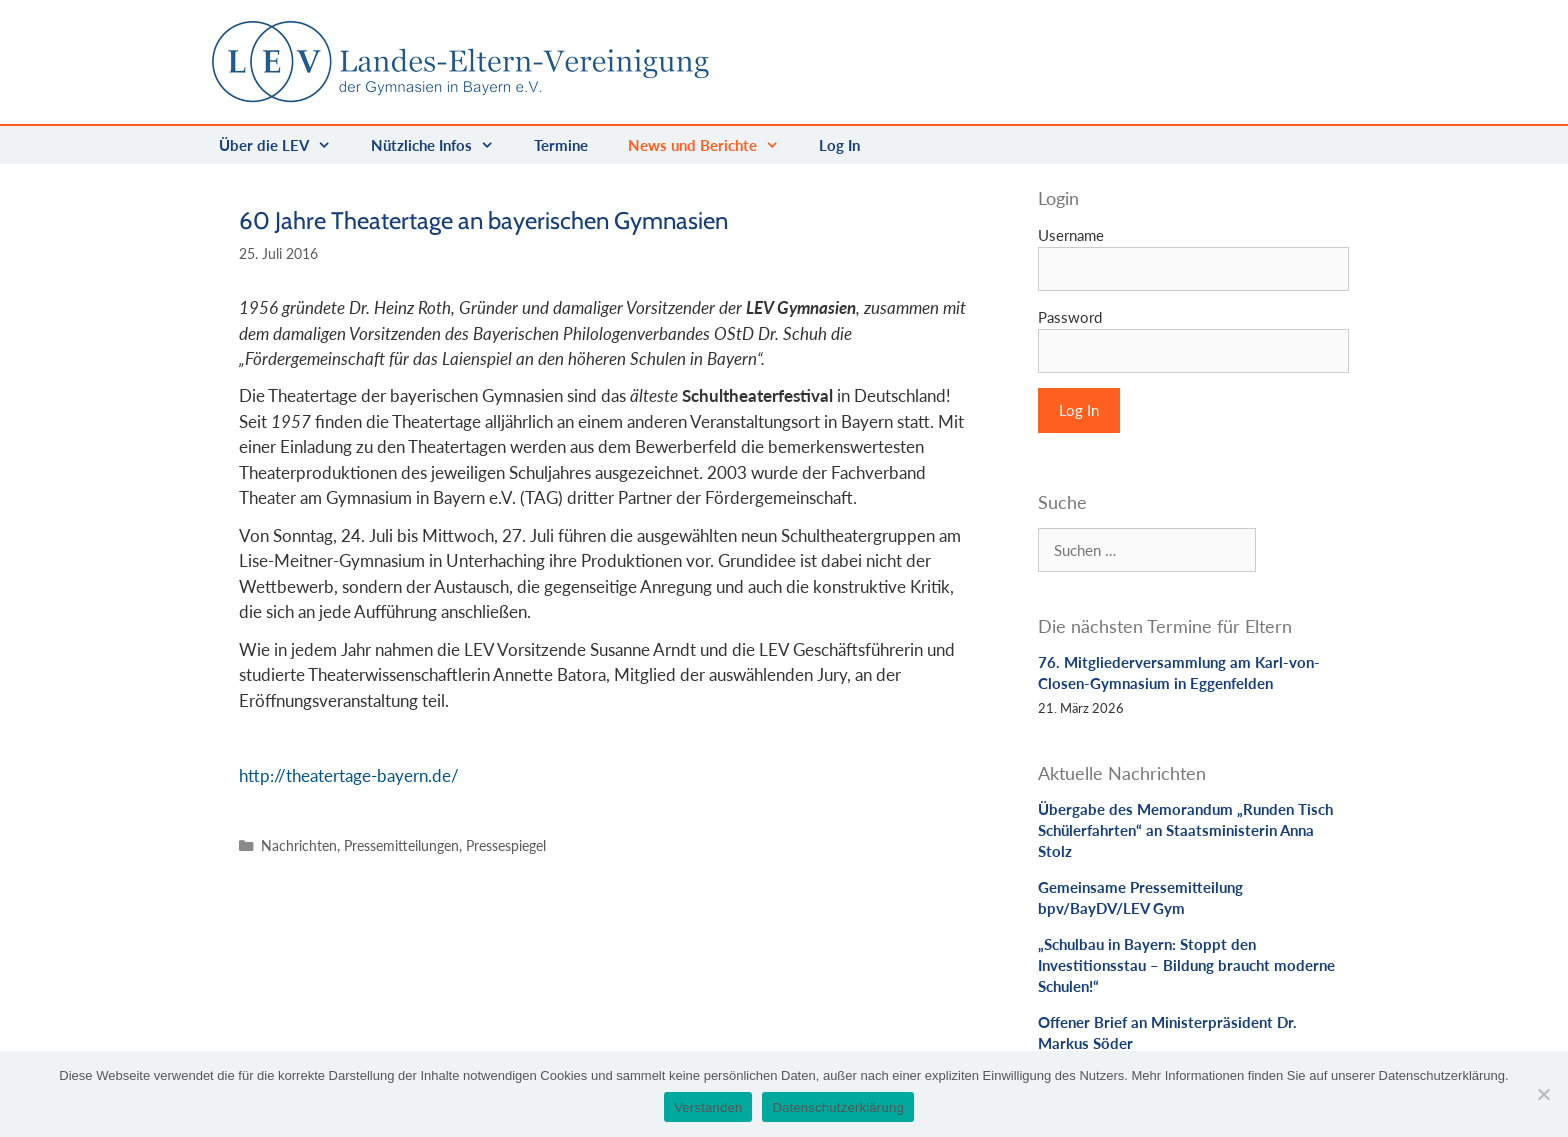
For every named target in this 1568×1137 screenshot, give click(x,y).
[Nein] (1543, 1094)
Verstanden (708, 1107)
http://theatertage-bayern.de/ (349, 775)
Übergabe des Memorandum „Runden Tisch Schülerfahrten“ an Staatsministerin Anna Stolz (1185, 830)
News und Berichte (713, 145)
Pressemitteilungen (401, 845)
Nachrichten (299, 845)
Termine (561, 145)
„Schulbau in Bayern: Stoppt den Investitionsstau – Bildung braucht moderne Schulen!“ (1186, 965)
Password (1070, 317)
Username (1071, 235)
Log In (839, 145)
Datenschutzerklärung (837, 1107)
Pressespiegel (506, 845)
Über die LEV (285, 145)
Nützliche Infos (442, 145)
